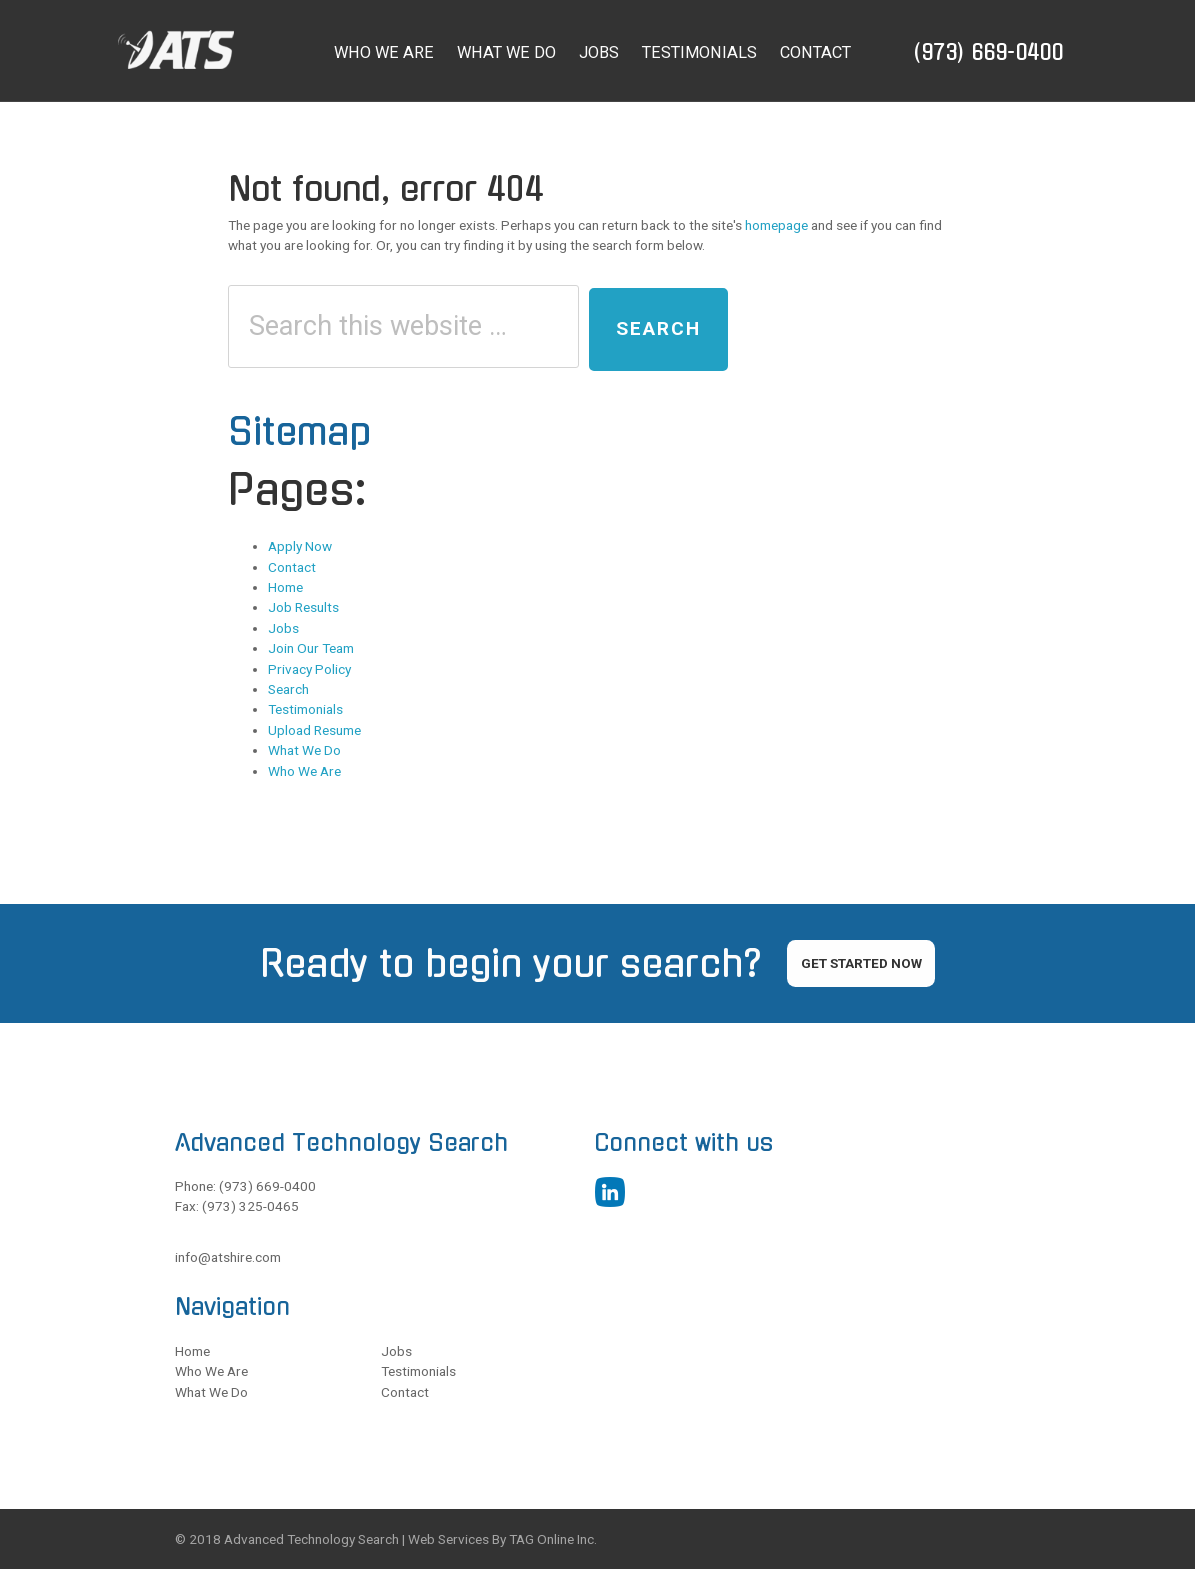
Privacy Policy (309, 669)
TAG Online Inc (551, 1539)
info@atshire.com (228, 1257)
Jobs (283, 628)
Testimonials (305, 709)
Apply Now (300, 546)
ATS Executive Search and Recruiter (202, 49)
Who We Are (304, 771)
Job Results (303, 607)
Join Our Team (311, 648)
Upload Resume (314, 730)
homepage (776, 225)
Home (285, 587)
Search (288, 689)
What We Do (304, 750)
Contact (292, 567)
